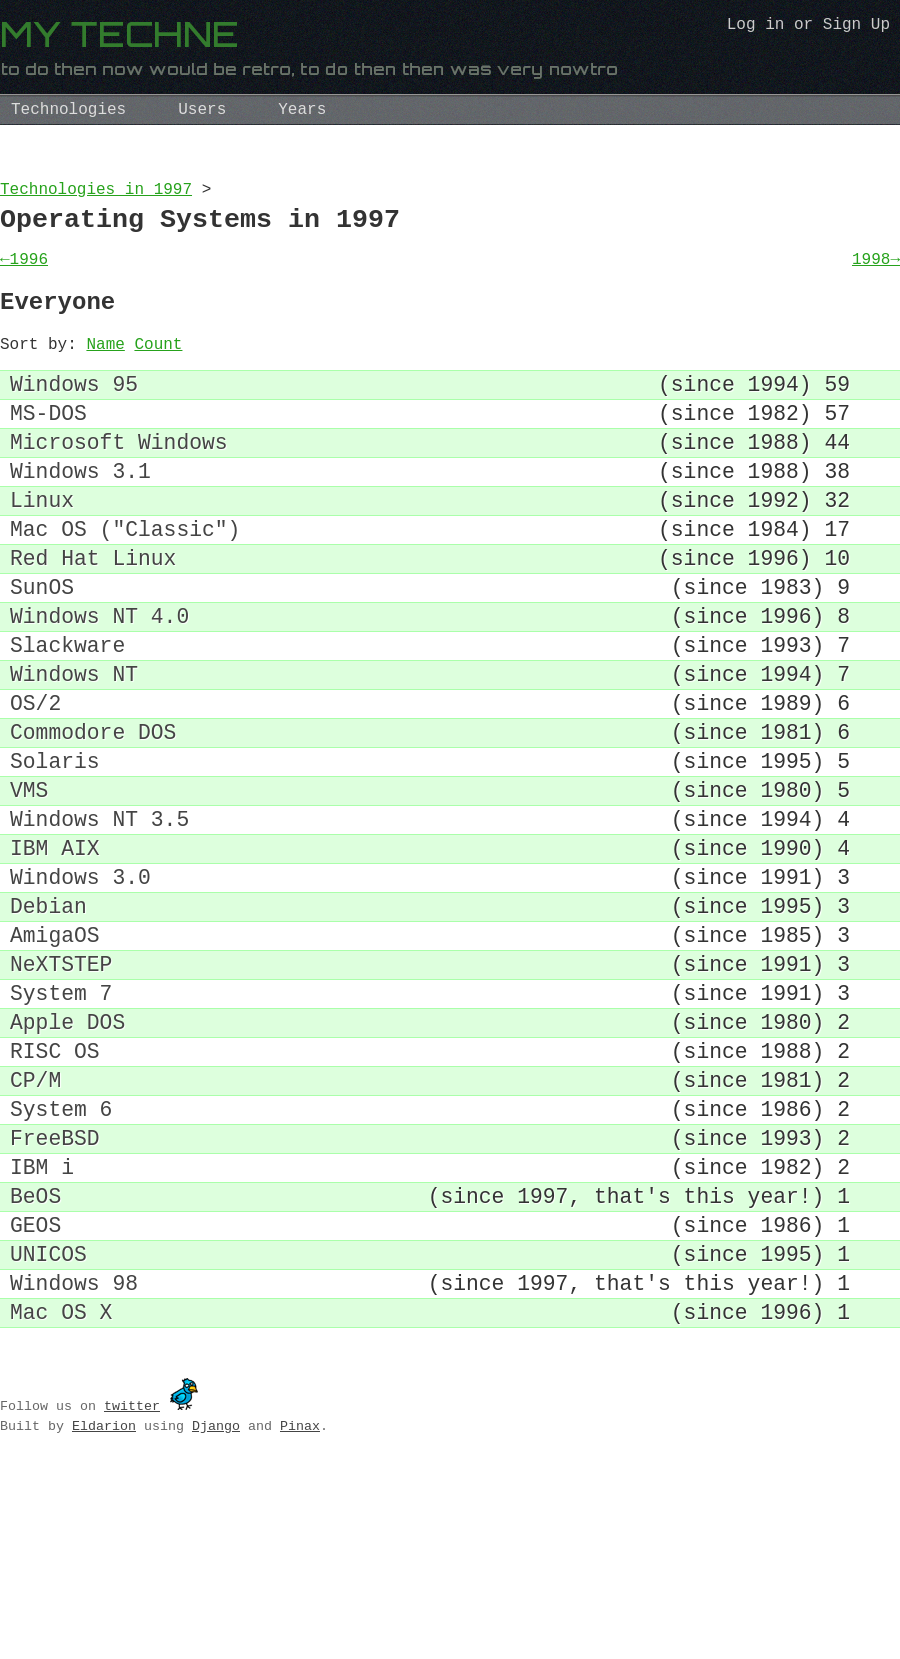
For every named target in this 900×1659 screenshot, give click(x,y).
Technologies (68, 110)
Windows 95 (74, 411)
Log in (756, 27)
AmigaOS (55, 1057)
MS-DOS (48, 445)
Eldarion (104, 1614)
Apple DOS (67, 1159)
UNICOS (48, 1431)
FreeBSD (55, 1295)
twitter (132, 1594)
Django (216, 1614)
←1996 (24, 272)
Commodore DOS (93, 819)
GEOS (35, 1397)
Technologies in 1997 (96, 192)
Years (302, 110)
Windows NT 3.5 (99, 921)
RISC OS (55, 1193)
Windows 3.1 (80, 513)
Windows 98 (74, 1465)
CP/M (35, 1227)
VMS (29, 887)
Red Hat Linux (93, 615)
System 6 (61, 1261)
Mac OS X (61, 1499)
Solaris (55, 853)
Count (158, 367)
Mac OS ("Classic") (125, 581)
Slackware (67, 717)
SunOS (42, 649)
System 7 (61, 1125)
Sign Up (856, 27)
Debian (48, 1023)
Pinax (300, 1614)
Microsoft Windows (119, 479)
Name (105, 367)
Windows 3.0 (80, 989)
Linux (42, 547)
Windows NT (74, 751)
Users (202, 110)
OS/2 (35, 785)
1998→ (876, 272)
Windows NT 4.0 (99, 683)
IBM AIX (55, 955)
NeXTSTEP (61, 1091)
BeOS (35, 1363)
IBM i (42, 1329)
